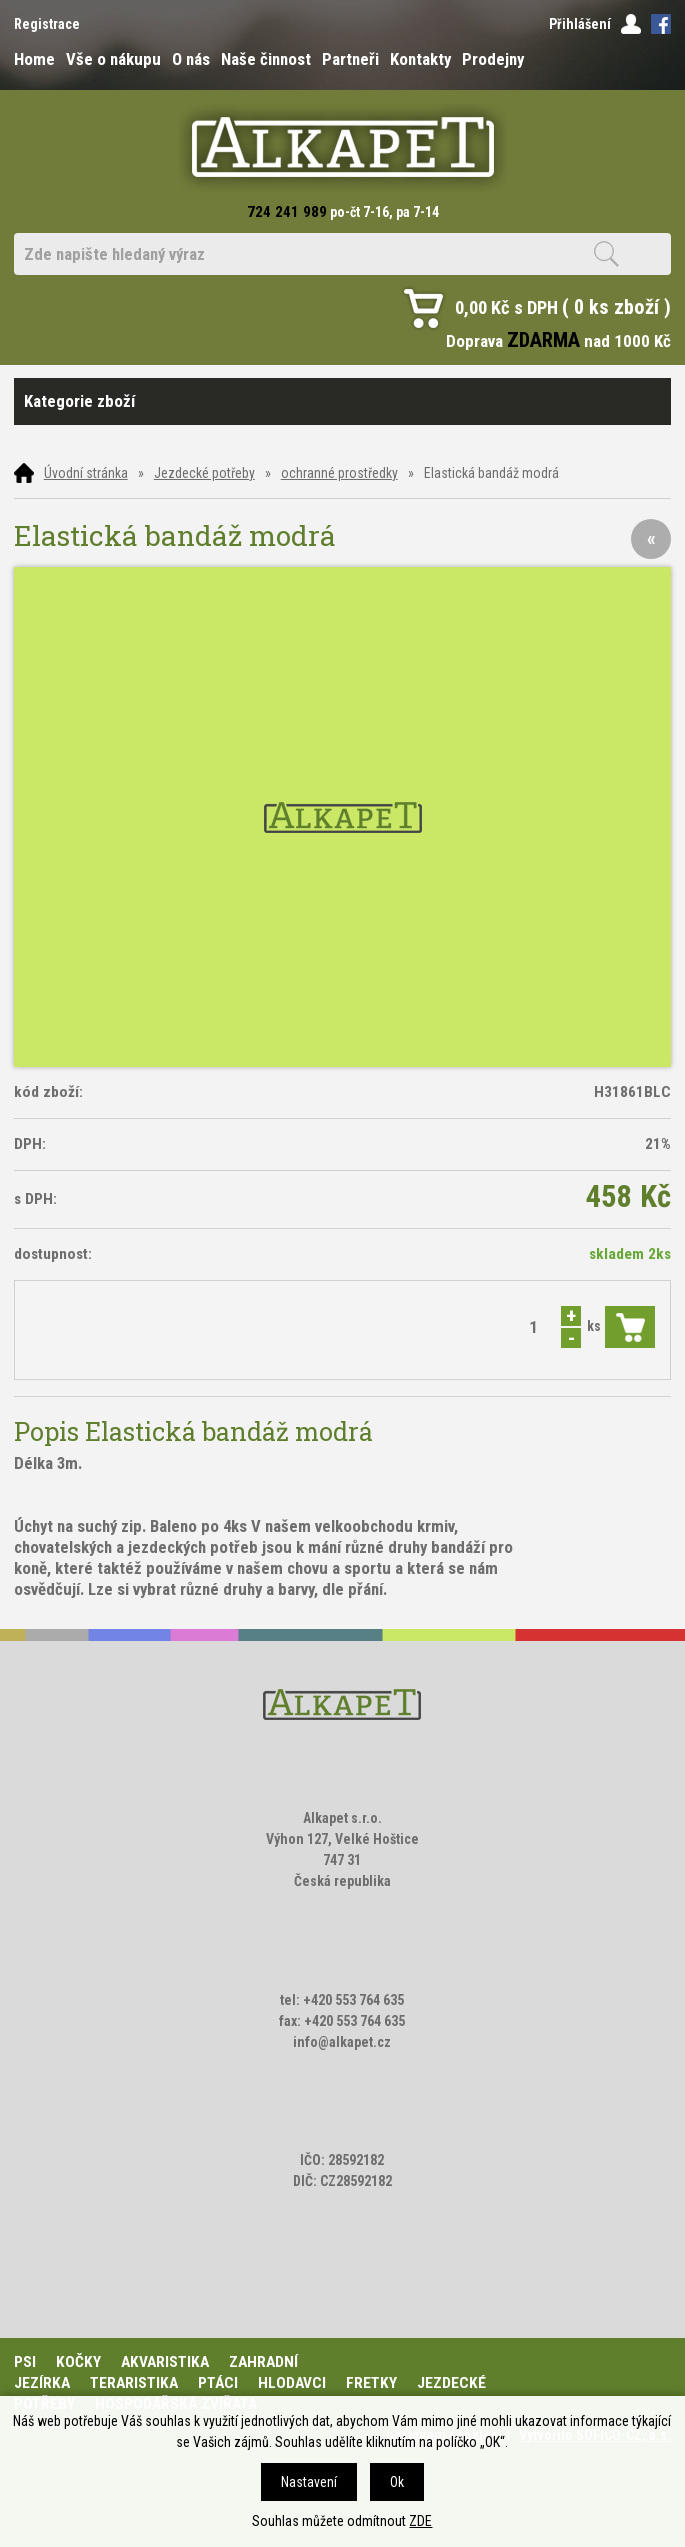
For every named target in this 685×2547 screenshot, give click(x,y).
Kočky (78, 2362)
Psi (25, 2362)
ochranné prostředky (339, 473)
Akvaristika (165, 2362)
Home (34, 59)
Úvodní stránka (86, 473)
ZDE (420, 2521)
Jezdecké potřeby (204, 473)
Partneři (350, 59)
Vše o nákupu (113, 59)
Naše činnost (266, 59)
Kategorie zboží (343, 401)
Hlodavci (292, 2383)
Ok (397, 2482)
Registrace (47, 24)
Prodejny (493, 59)
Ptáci (218, 2383)
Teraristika (134, 2383)
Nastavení (309, 2482)
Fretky (371, 2383)
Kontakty (420, 59)
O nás (191, 59)
